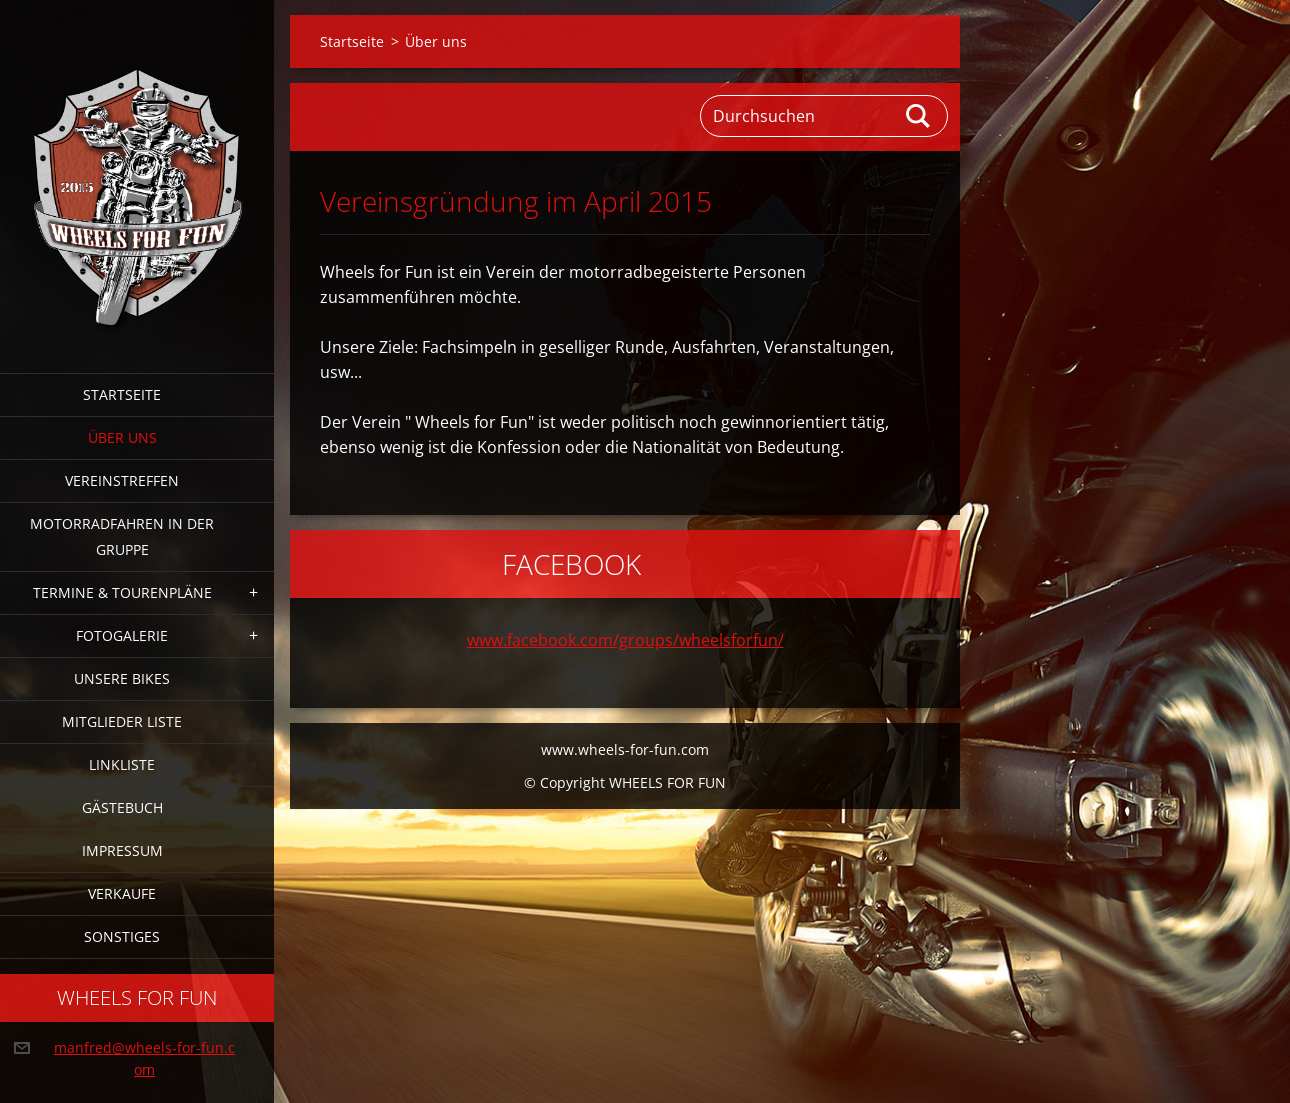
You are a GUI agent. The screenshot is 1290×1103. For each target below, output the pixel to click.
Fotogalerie (122, 635)
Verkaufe (122, 893)
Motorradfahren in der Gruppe (122, 536)
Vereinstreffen (122, 480)
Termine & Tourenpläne (122, 592)
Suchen (919, 116)
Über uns (122, 437)
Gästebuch (122, 807)
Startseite (122, 394)
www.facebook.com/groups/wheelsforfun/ (625, 640)
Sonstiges (122, 936)
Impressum (122, 850)
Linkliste (122, 764)
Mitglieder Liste (122, 721)
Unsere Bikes (122, 678)
